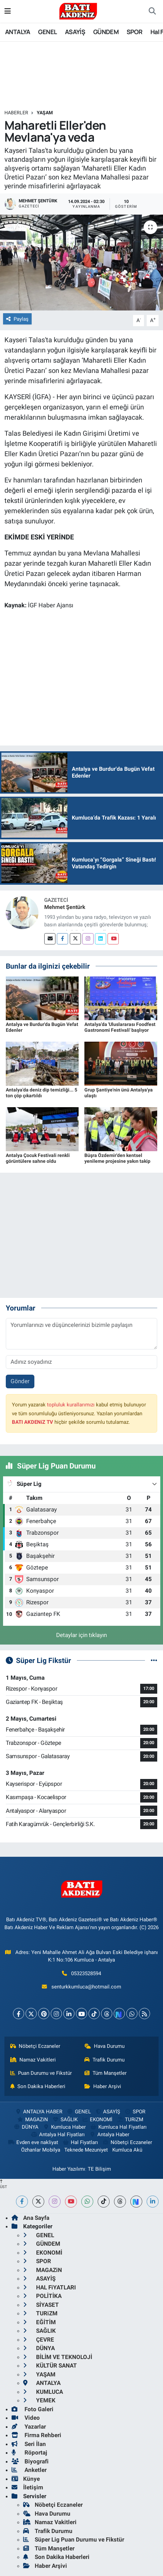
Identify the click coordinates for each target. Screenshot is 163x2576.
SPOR (135, 32)
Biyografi (30, 2461)
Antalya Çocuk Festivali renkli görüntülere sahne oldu (38, 1158)
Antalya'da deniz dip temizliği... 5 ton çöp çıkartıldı (41, 1092)
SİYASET (41, 2304)
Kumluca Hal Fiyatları (118, 2127)
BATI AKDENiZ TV (32, 1422)
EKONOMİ (97, 2119)
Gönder (20, 1381)
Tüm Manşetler (105, 2073)
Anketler (29, 2469)
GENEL (47, 32)
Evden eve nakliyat (33, 2142)
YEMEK (39, 2400)
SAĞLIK (64, 2119)
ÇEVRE (38, 2339)
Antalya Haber (109, 2134)
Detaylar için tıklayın (81, 1635)
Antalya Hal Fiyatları (58, 2134)
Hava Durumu (104, 2046)
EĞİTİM (39, 2322)
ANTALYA (17, 32)
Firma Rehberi (36, 2435)
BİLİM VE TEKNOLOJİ (57, 2357)
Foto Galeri (32, 2409)
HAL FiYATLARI (49, 2287)
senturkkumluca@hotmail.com (86, 1987)
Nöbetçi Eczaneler (35, 2046)
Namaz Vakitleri (33, 2060)
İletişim (27, 2487)
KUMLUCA (43, 2391)
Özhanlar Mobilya (40, 2150)
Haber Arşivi (102, 2086)
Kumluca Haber (64, 2127)
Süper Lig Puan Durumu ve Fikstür (73, 2539)
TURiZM (130, 2119)
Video (26, 2417)
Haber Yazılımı (68, 2169)
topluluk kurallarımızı (71, 1405)
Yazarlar (29, 2426)
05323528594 (86, 1973)
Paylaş (17, 319)
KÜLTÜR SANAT (50, 2365)
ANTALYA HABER (38, 2112)
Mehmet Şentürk (64, 907)
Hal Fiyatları (80, 2142)
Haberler (16, 112)
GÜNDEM (105, 32)
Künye (26, 2478)
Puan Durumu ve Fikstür (41, 2073)
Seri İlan (29, 2444)
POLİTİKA (42, 2295)
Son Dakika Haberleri (38, 2086)
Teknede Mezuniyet (86, 2150)
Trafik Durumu (104, 2060)
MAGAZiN (32, 2119)
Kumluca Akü (127, 2150)
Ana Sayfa (30, 2217)
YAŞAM (45, 112)
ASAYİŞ (75, 32)
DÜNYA (26, 2127)
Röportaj (29, 2452)
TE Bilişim (99, 2169)
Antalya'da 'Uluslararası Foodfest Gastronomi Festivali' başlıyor (120, 1027)
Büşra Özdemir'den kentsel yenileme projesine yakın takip (117, 1158)
